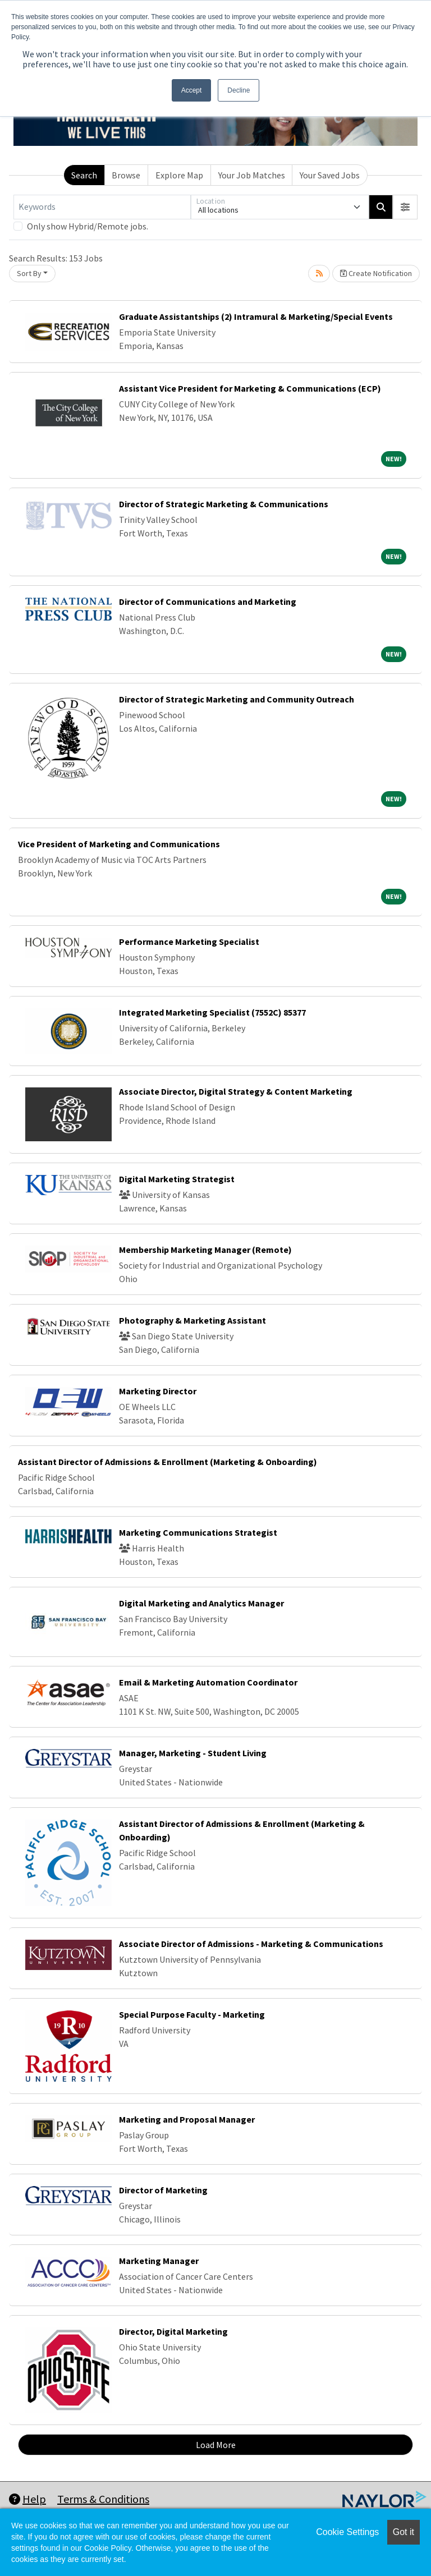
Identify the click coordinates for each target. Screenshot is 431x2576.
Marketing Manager (159, 2260)
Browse (126, 175)
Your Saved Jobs (330, 175)
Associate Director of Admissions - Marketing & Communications (251, 1943)
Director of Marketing (163, 2190)
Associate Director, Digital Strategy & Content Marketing (235, 1091)
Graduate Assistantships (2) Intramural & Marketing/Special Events (256, 316)
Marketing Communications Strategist (198, 1532)
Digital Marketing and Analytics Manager (201, 1603)
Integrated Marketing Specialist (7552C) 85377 (212, 1012)
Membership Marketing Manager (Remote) (205, 1249)
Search (84, 175)
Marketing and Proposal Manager (187, 2119)
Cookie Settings (347, 2532)
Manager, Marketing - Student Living (193, 1752)
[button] (405, 207)
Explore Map (179, 175)
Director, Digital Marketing (173, 2331)
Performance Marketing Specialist (189, 941)
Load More (216, 2444)
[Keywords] (102, 207)
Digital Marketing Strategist (177, 1178)
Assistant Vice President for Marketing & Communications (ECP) (250, 388)
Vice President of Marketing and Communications (119, 844)
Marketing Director (157, 1391)
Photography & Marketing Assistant (192, 1320)
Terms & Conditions (103, 2499)
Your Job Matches (251, 175)
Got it (403, 2532)
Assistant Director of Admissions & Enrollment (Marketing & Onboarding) (167, 1461)
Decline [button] (238, 90)
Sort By (29, 273)
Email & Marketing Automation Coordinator (208, 1682)
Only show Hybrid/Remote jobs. (87, 226)
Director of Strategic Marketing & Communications (223, 503)
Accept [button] (191, 90)
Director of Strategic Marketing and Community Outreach (236, 699)
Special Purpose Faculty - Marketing (192, 2014)
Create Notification (376, 273)
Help (27, 2499)
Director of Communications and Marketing (207, 601)
